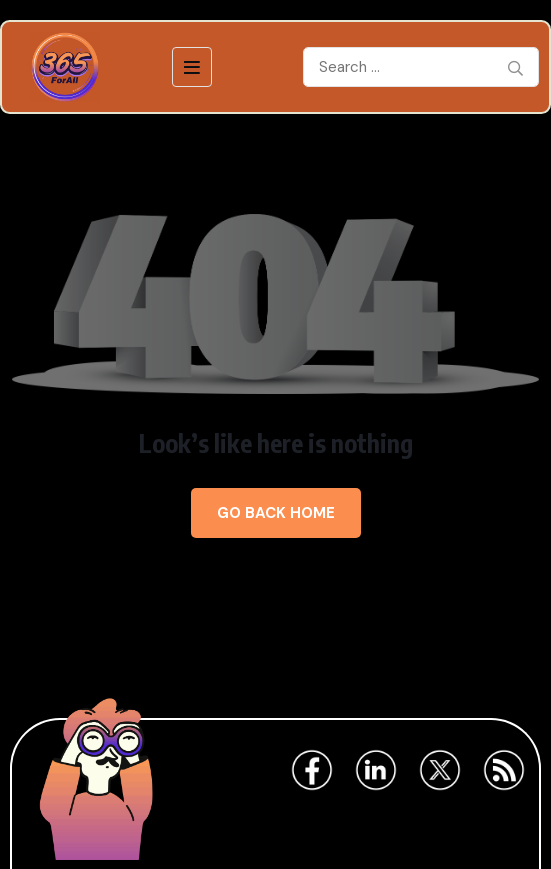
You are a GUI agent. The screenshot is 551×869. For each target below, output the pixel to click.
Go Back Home (276, 513)
